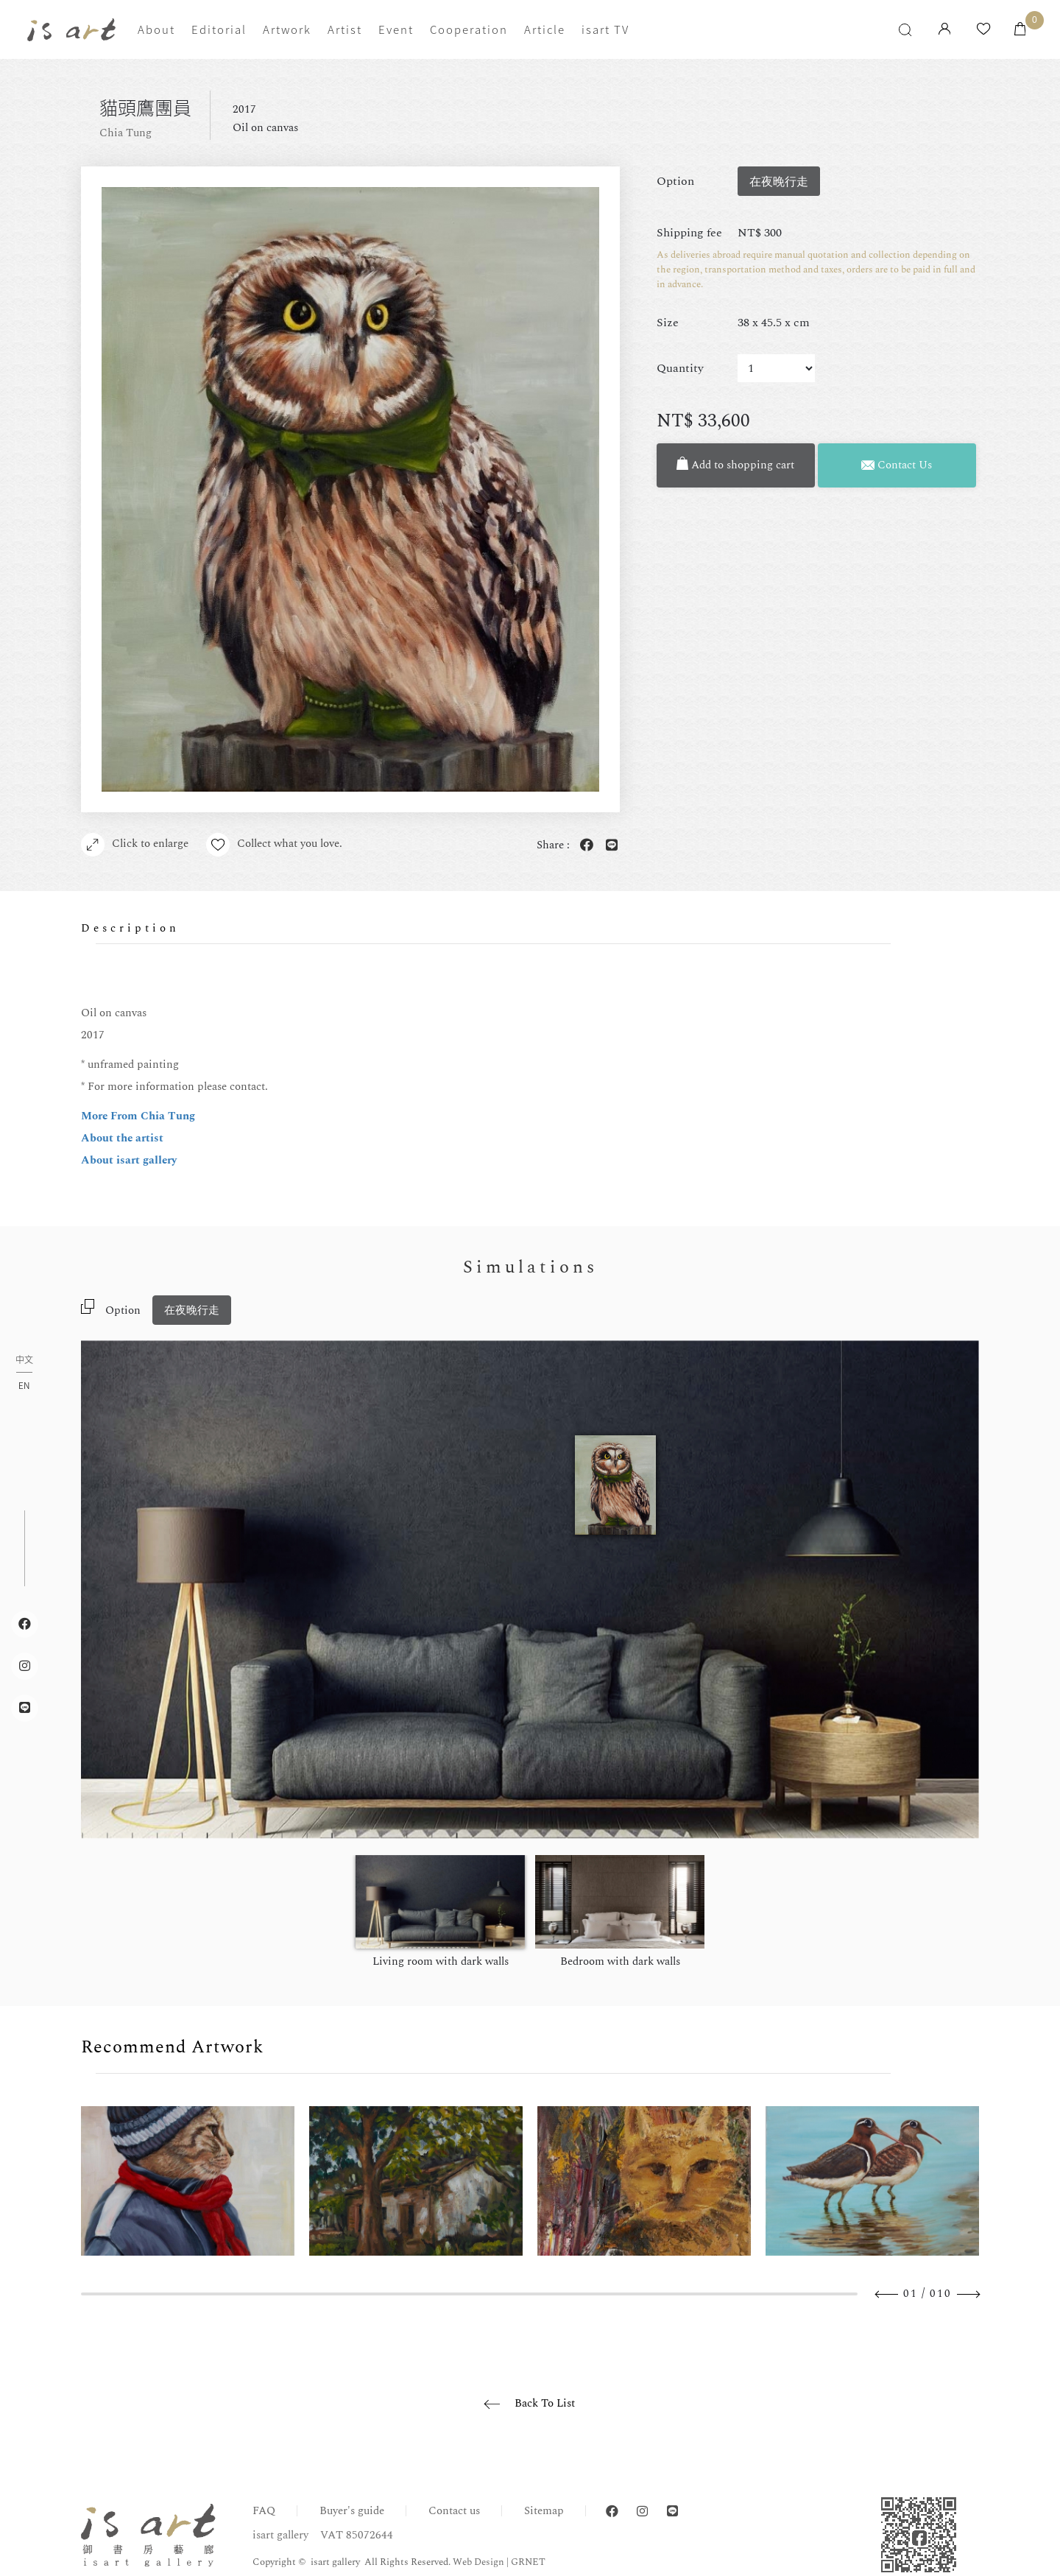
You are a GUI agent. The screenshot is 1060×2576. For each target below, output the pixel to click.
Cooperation (469, 29)
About (156, 29)
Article (544, 29)
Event (396, 29)
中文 (24, 1360)
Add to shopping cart (735, 465)
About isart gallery (129, 1160)
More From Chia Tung (138, 1116)
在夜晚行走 (191, 1310)
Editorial (219, 29)
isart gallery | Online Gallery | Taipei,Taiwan (71, 30)
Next (968, 2294)
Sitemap (544, 2510)
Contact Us (896, 465)
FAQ (263, 2510)
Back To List (545, 2403)
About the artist (122, 1138)
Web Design (478, 2562)
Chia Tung (125, 132)
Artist (345, 29)
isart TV (605, 29)
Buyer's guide (351, 2510)
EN (23, 1385)
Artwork (287, 29)
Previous (887, 2294)
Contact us (454, 2510)
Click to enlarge (134, 844)
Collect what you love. (274, 844)
